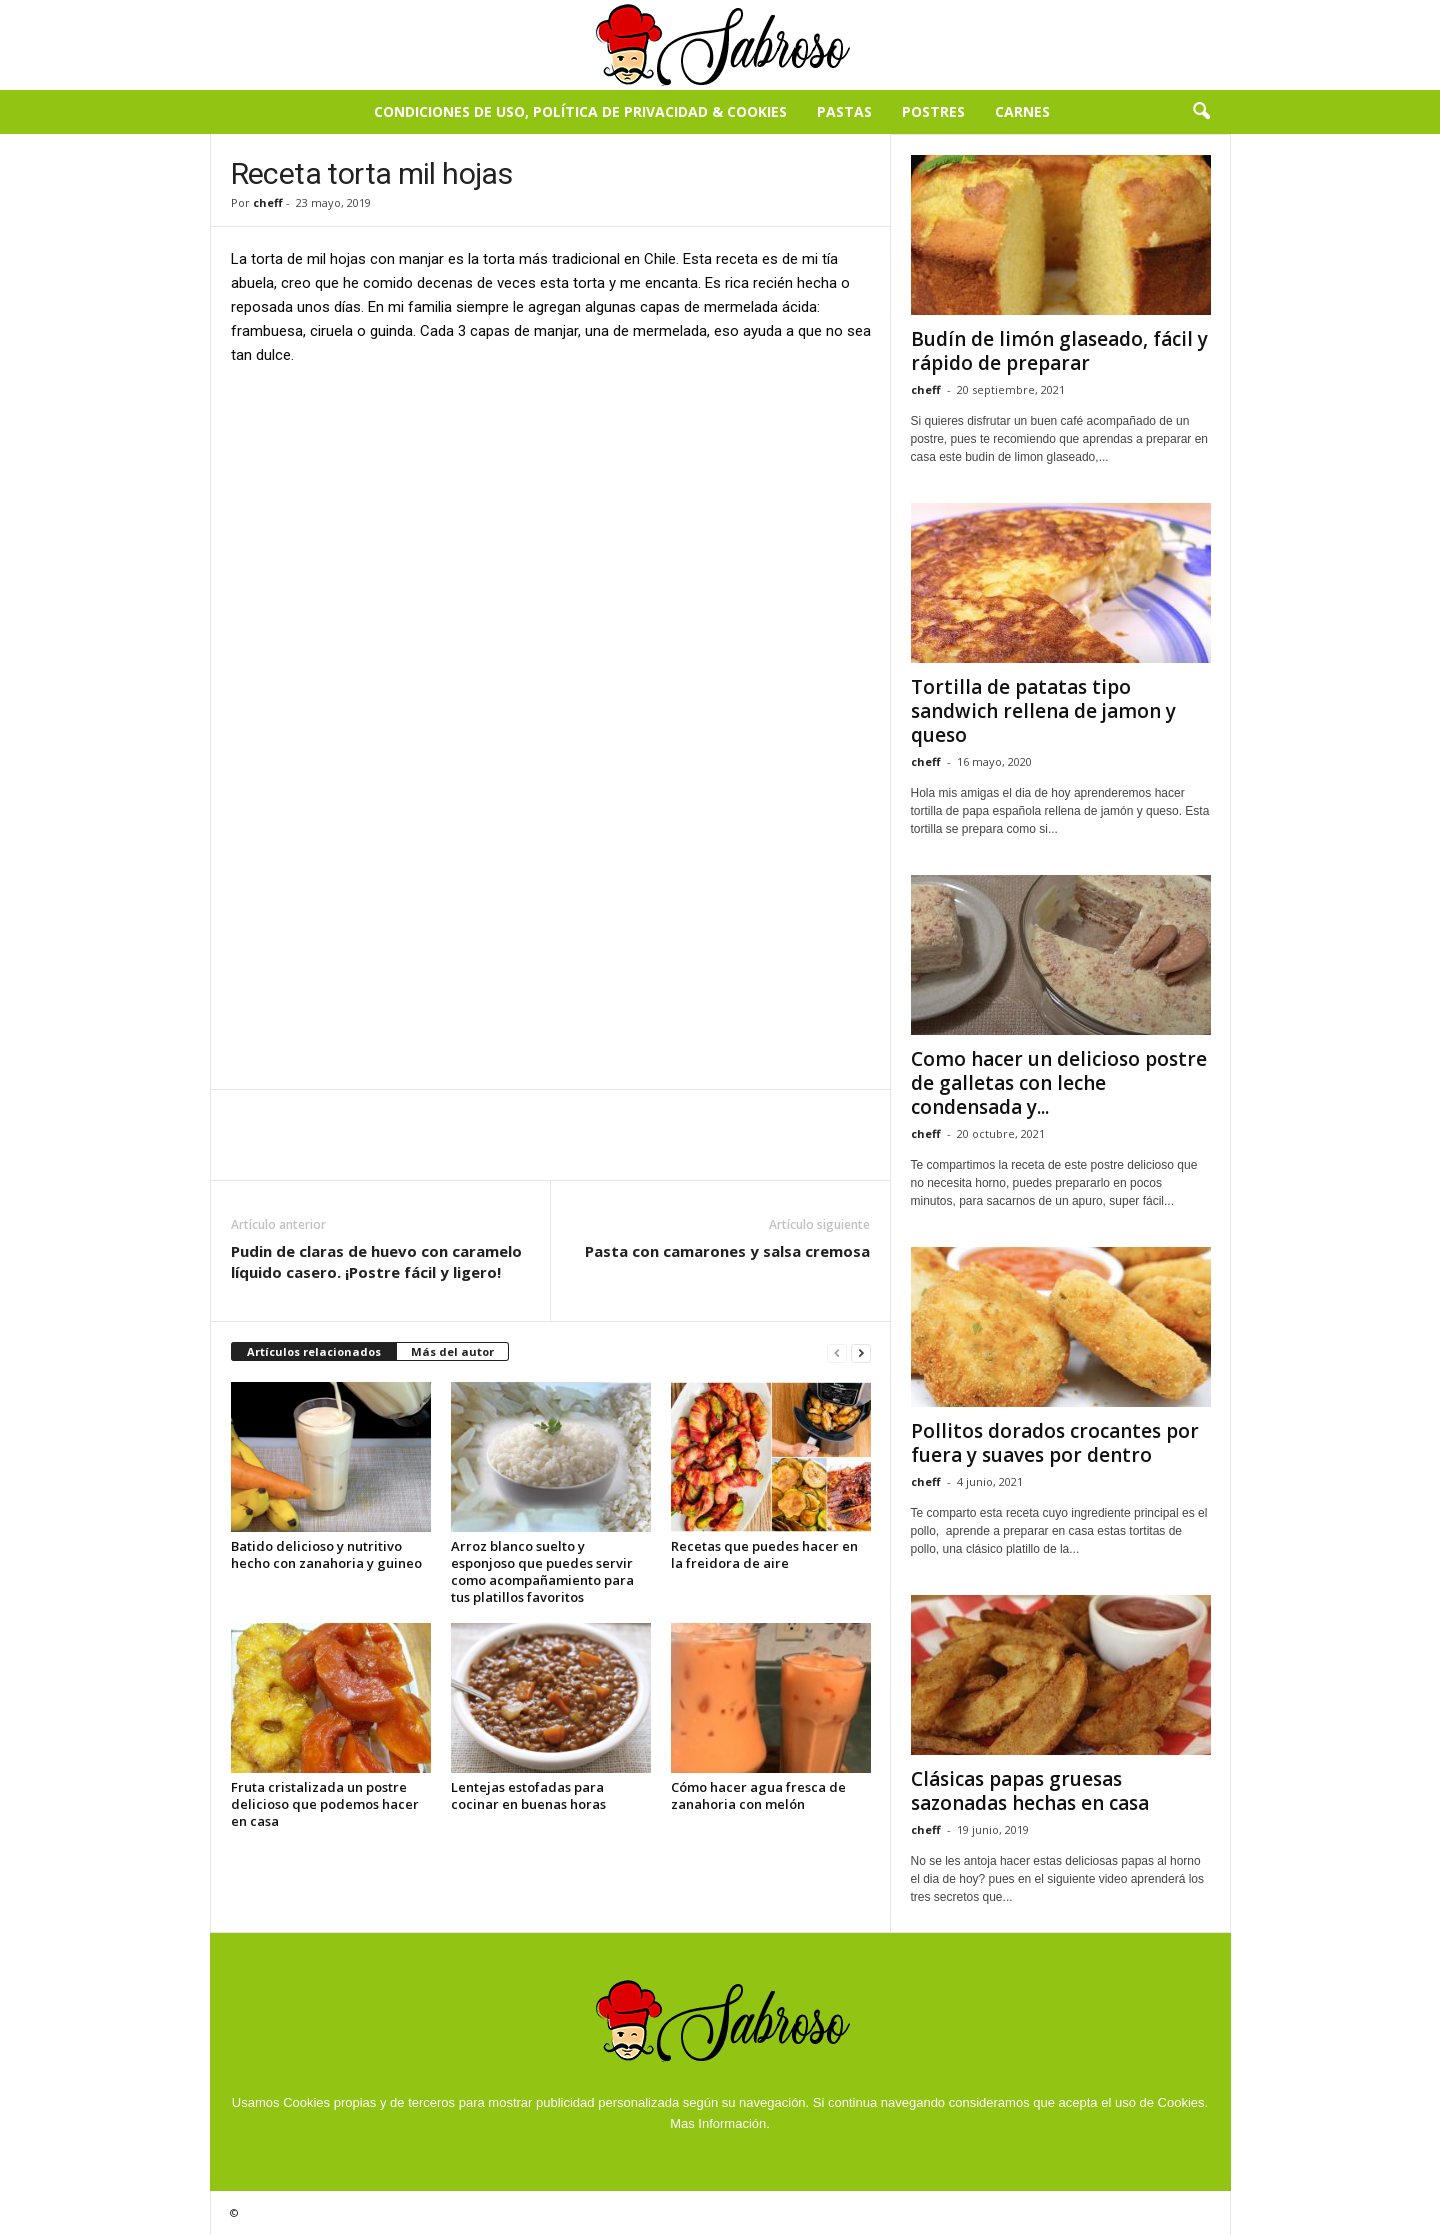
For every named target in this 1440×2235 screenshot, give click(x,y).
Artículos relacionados (314, 1351)
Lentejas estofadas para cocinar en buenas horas (528, 1795)
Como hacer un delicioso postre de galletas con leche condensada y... (1059, 1083)
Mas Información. (720, 2123)
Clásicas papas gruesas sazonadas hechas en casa (1030, 1791)
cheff (268, 202)
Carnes (1022, 111)
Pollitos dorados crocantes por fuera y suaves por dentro (1055, 1443)
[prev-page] (837, 1352)
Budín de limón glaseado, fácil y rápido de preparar (1059, 351)
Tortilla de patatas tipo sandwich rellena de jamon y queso (1043, 711)
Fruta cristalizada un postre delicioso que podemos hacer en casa (325, 1804)
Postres (933, 111)
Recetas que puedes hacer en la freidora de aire (764, 1554)
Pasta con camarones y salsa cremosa (727, 1251)
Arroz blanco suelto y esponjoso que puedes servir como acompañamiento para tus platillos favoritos (542, 1571)
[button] (1201, 112)
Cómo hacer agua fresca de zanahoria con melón (758, 1795)
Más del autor (452, 1351)
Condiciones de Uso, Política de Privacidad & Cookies (580, 111)
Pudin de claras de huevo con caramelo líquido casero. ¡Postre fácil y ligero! (376, 1261)
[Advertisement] (551, 531)
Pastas (844, 111)
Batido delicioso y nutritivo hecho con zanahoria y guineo (326, 1554)
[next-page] (861, 1352)
